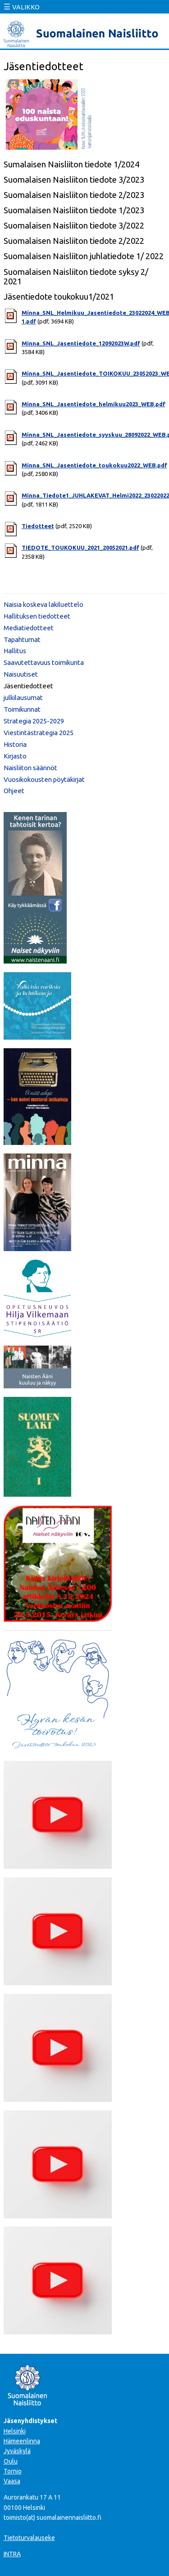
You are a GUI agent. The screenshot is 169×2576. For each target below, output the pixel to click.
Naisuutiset (21, 674)
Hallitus (15, 651)
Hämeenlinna (22, 2441)
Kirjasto (15, 756)
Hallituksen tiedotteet (37, 616)
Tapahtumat (22, 639)
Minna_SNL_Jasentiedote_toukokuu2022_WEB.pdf (94, 465)
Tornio (13, 2471)
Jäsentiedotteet (28, 686)
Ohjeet (14, 790)
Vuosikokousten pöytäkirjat (44, 779)
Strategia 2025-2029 (34, 721)
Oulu (11, 2461)
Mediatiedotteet (29, 628)
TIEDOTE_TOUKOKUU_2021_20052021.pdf (80, 547)
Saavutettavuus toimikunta (44, 662)
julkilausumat (23, 697)
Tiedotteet (38, 526)
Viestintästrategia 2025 (38, 732)
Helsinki (15, 2431)
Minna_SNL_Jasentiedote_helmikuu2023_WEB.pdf (93, 404)
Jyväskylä (17, 2451)
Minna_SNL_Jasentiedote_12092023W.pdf (81, 343)
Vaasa (12, 2481)
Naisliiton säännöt (30, 768)
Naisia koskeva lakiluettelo (43, 604)
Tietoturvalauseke (29, 2537)
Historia (15, 744)
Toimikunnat (22, 709)
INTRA (12, 2554)
